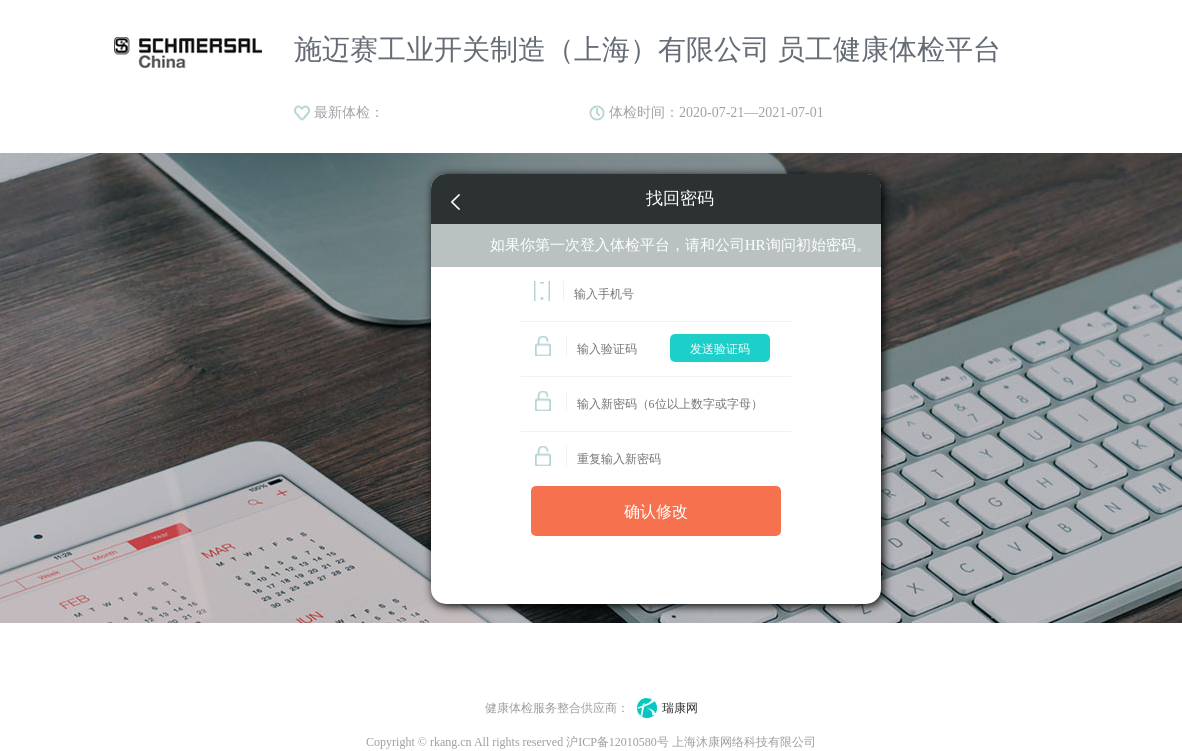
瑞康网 (663, 708)
